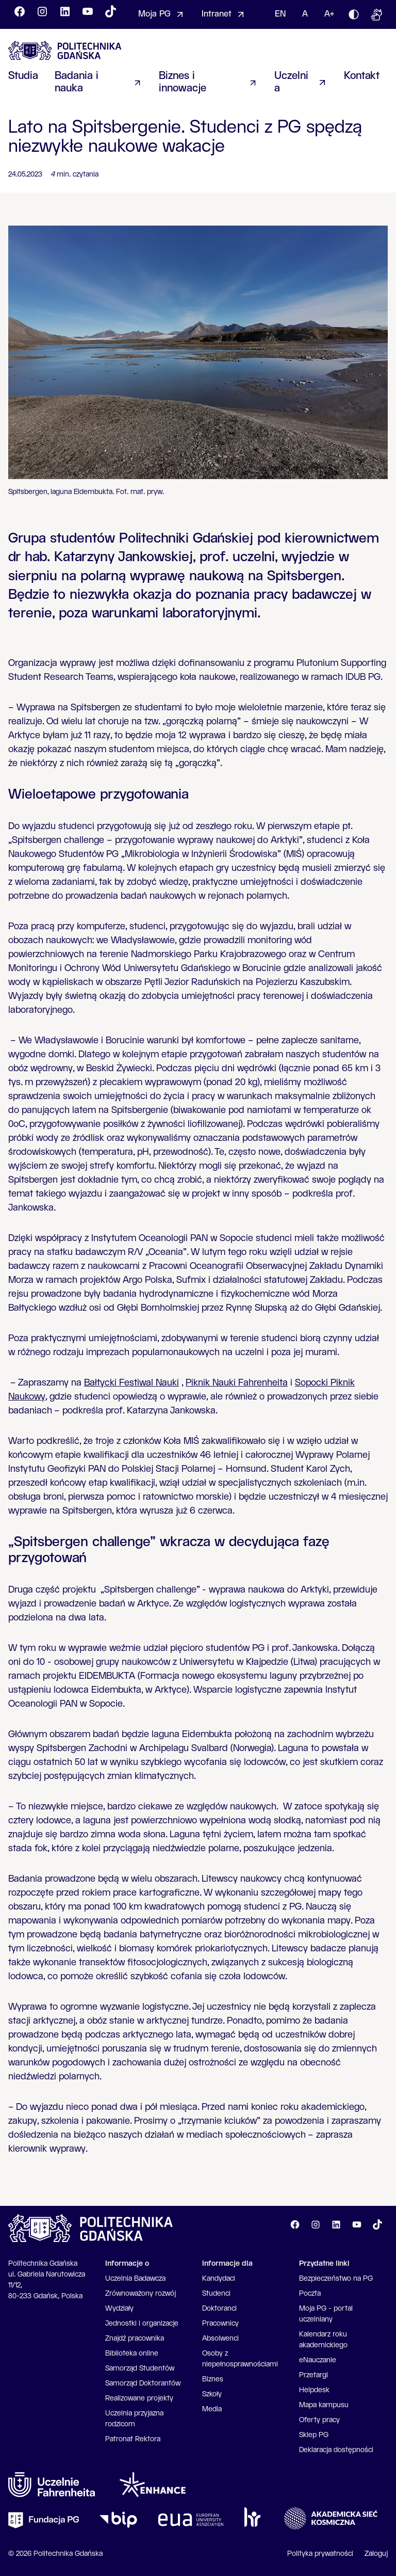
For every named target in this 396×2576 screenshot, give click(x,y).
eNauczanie (317, 2360)
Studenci (216, 2293)
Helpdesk (314, 2390)
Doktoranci (219, 2308)
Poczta (310, 2293)
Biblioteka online (131, 2353)
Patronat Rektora (132, 2439)
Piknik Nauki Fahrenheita (237, 1383)
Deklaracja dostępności (336, 2450)
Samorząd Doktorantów (142, 2383)
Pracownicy (220, 2323)
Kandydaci (218, 2278)
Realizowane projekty (139, 2398)
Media (212, 2409)
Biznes (212, 2379)
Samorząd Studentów (139, 2368)
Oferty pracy (319, 2420)
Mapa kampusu (324, 2405)
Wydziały (119, 2308)
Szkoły (212, 2394)
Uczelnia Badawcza (135, 2278)
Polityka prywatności (320, 2553)
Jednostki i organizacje (141, 2323)
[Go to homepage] (65, 50)
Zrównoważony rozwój (140, 2293)
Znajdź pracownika (134, 2338)
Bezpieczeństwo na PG (336, 2278)
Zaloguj (376, 2553)
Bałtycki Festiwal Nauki (131, 1383)
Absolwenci (220, 2338)
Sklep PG (313, 2435)
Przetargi (313, 2375)
